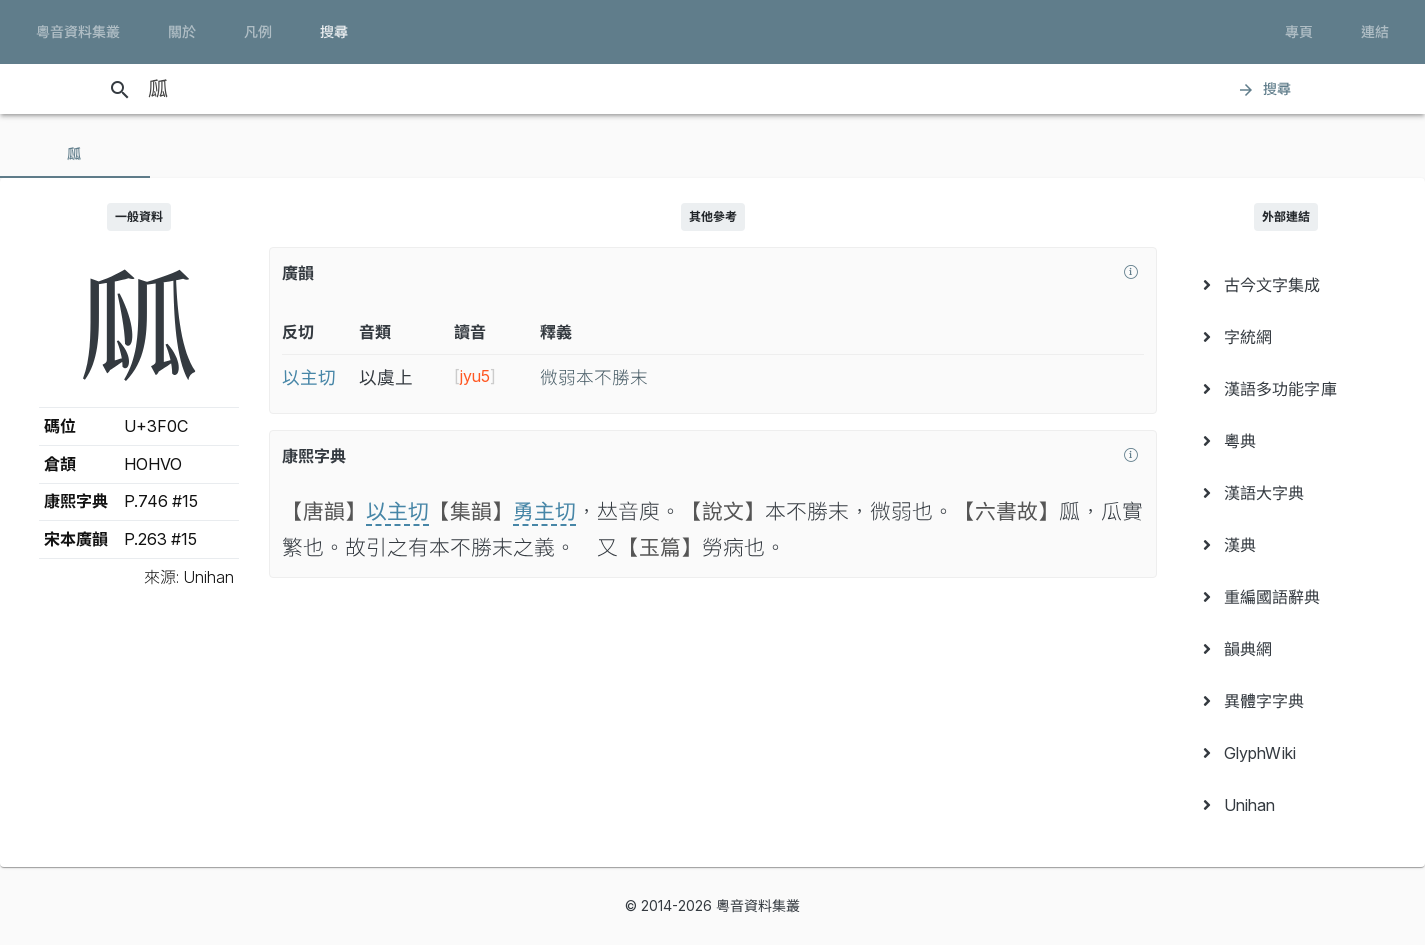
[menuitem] (1287, 285)
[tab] (75, 154)
